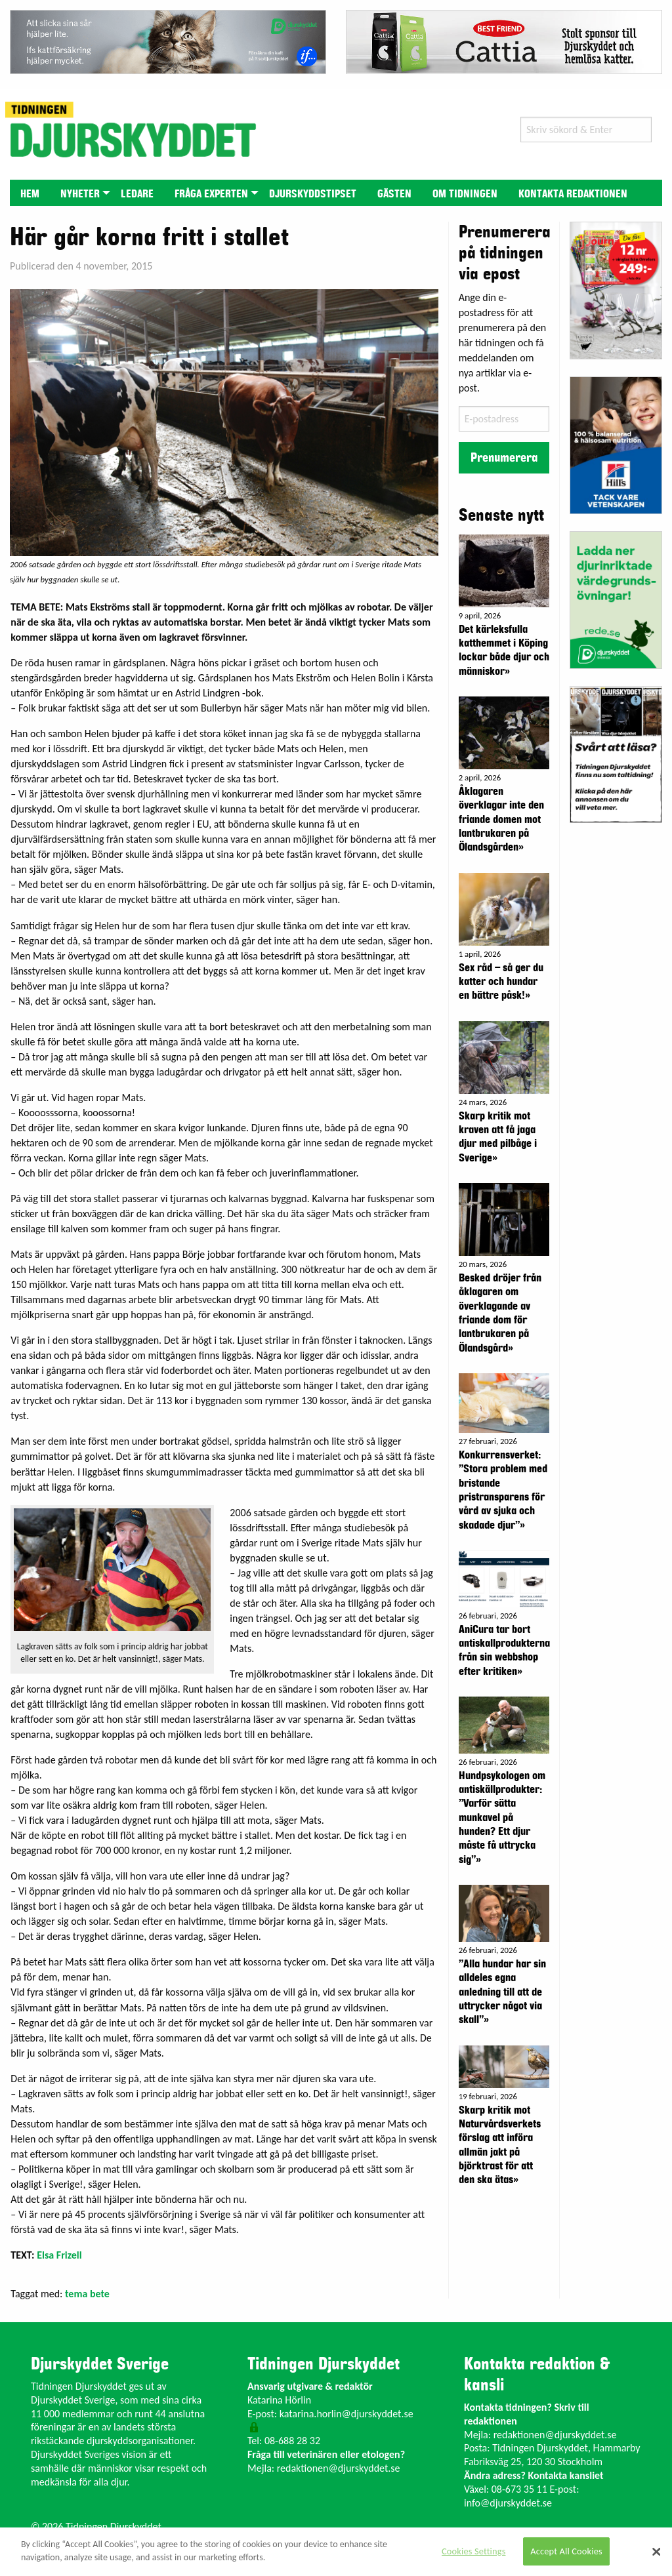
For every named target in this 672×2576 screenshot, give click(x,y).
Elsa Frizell (59, 2255)
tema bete (87, 2293)
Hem (29, 194)
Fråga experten (211, 194)
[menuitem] (30, 192)
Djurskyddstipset (312, 194)
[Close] (656, 2552)
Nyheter (80, 194)
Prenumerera (504, 458)
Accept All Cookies (566, 2551)
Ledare (137, 194)
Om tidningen (464, 194)
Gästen (394, 194)
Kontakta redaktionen (572, 194)
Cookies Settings (473, 2551)
